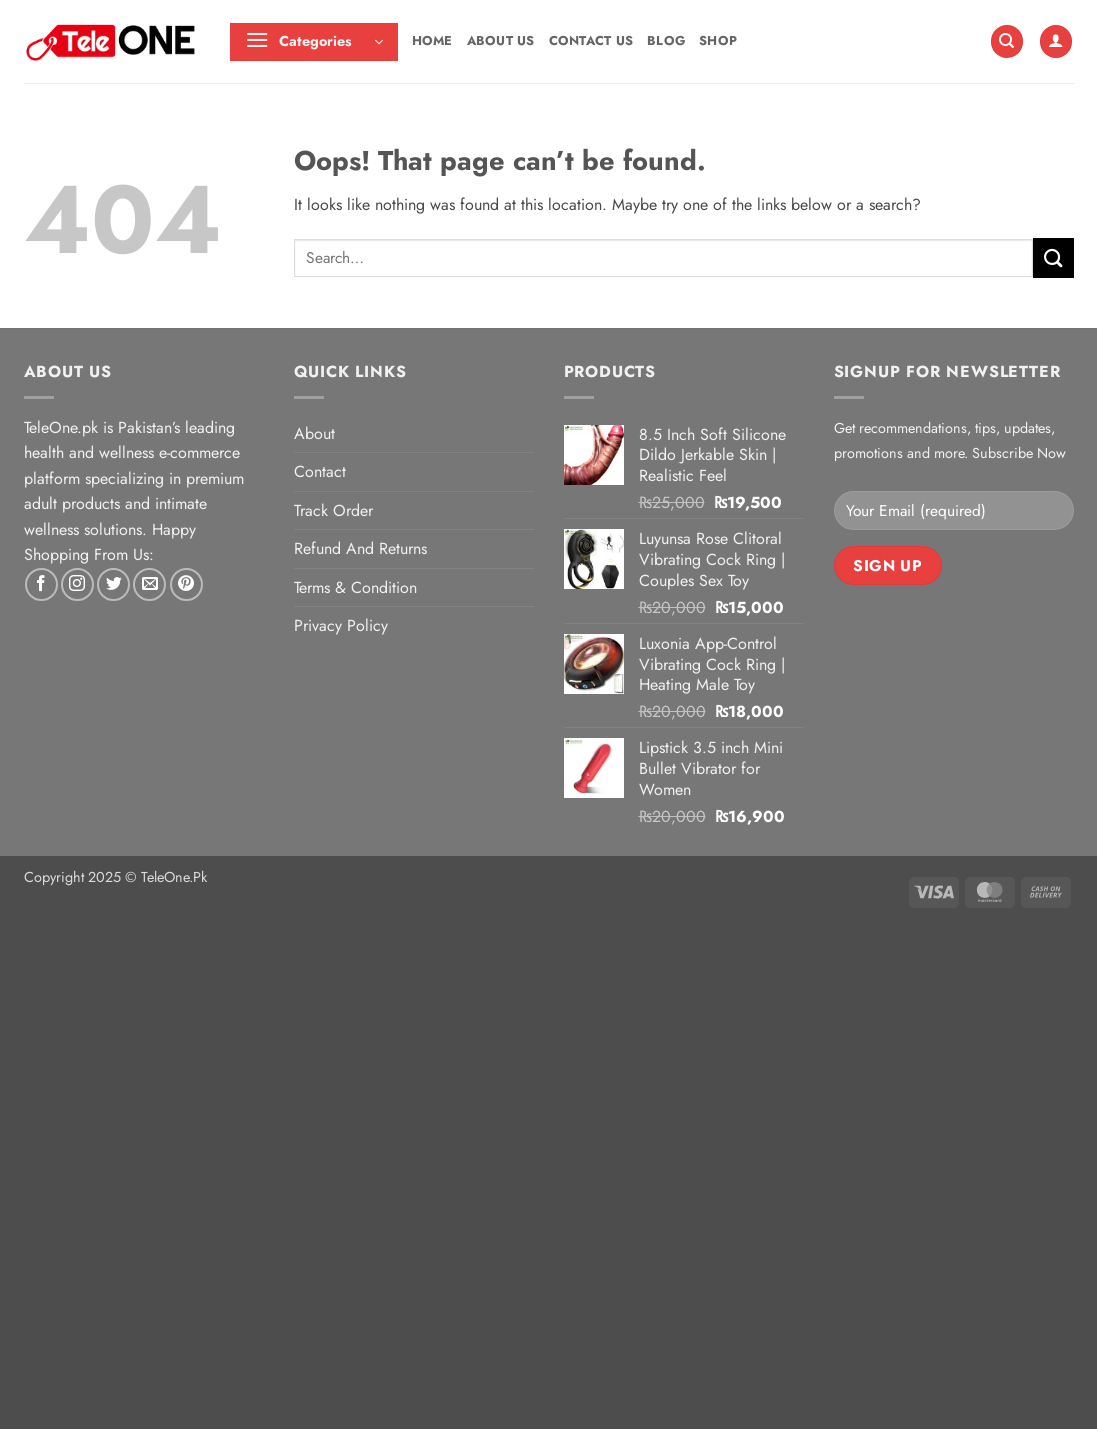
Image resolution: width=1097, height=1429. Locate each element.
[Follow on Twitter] (113, 584)
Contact (320, 471)
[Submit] (1053, 257)
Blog (666, 40)
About (314, 433)
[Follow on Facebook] (41, 584)
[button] (314, 42)
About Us (501, 40)
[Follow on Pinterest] (186, 584)
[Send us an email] (149, 584)
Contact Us (591, 40)
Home (432, 40)
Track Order (333, 510)
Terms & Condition (355, 587)
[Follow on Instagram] (77, 584)
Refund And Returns (360, 548)
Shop (718, 40)
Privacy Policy (341, 625)
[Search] (1007, 41)
